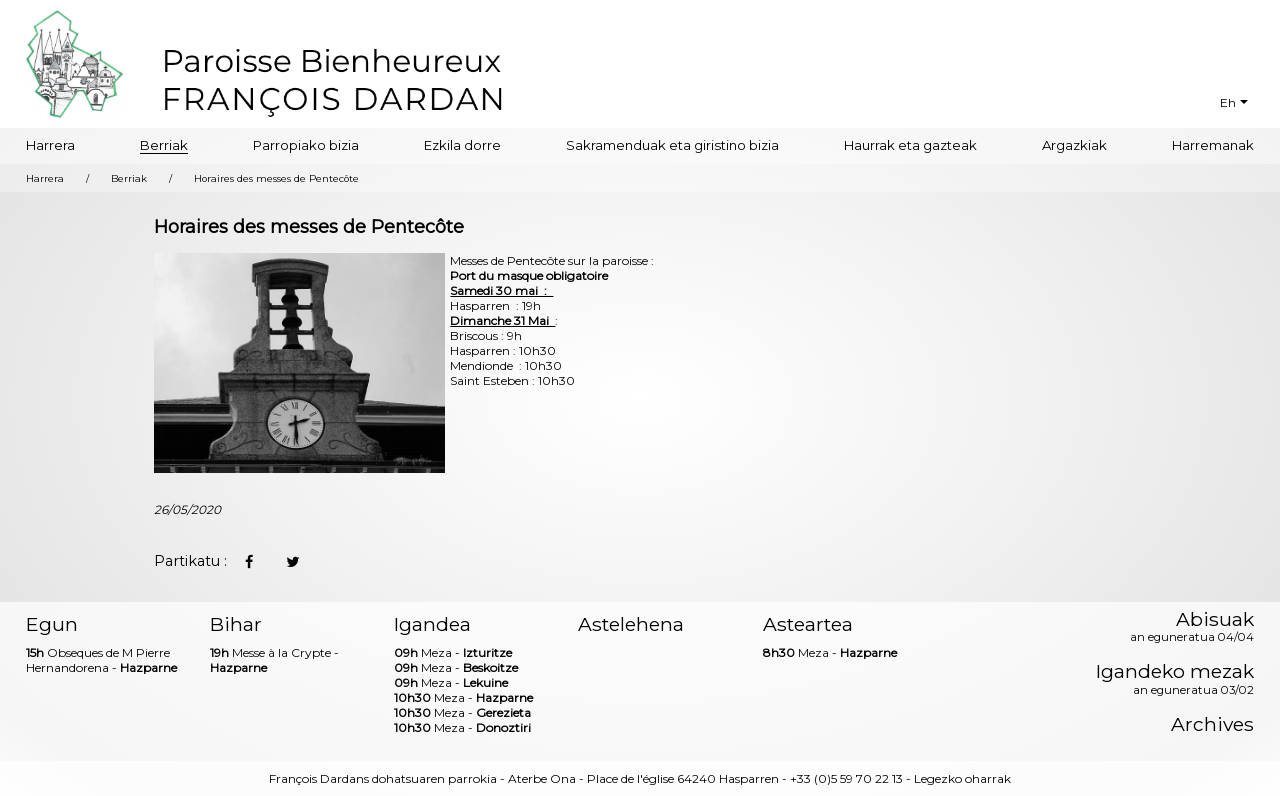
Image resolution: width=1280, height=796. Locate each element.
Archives (1212, 724)
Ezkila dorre (462, 145)
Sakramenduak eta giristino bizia (672, 145)
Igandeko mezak (1175, 680)
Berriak (164, 145)
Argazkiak (1074, 145)
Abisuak (1192, 628)
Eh (1228, 102)
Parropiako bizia (306, 145)
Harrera (50, 145)
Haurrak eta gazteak (910, 145)
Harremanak (1213, 145)
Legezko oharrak (962, 778)
